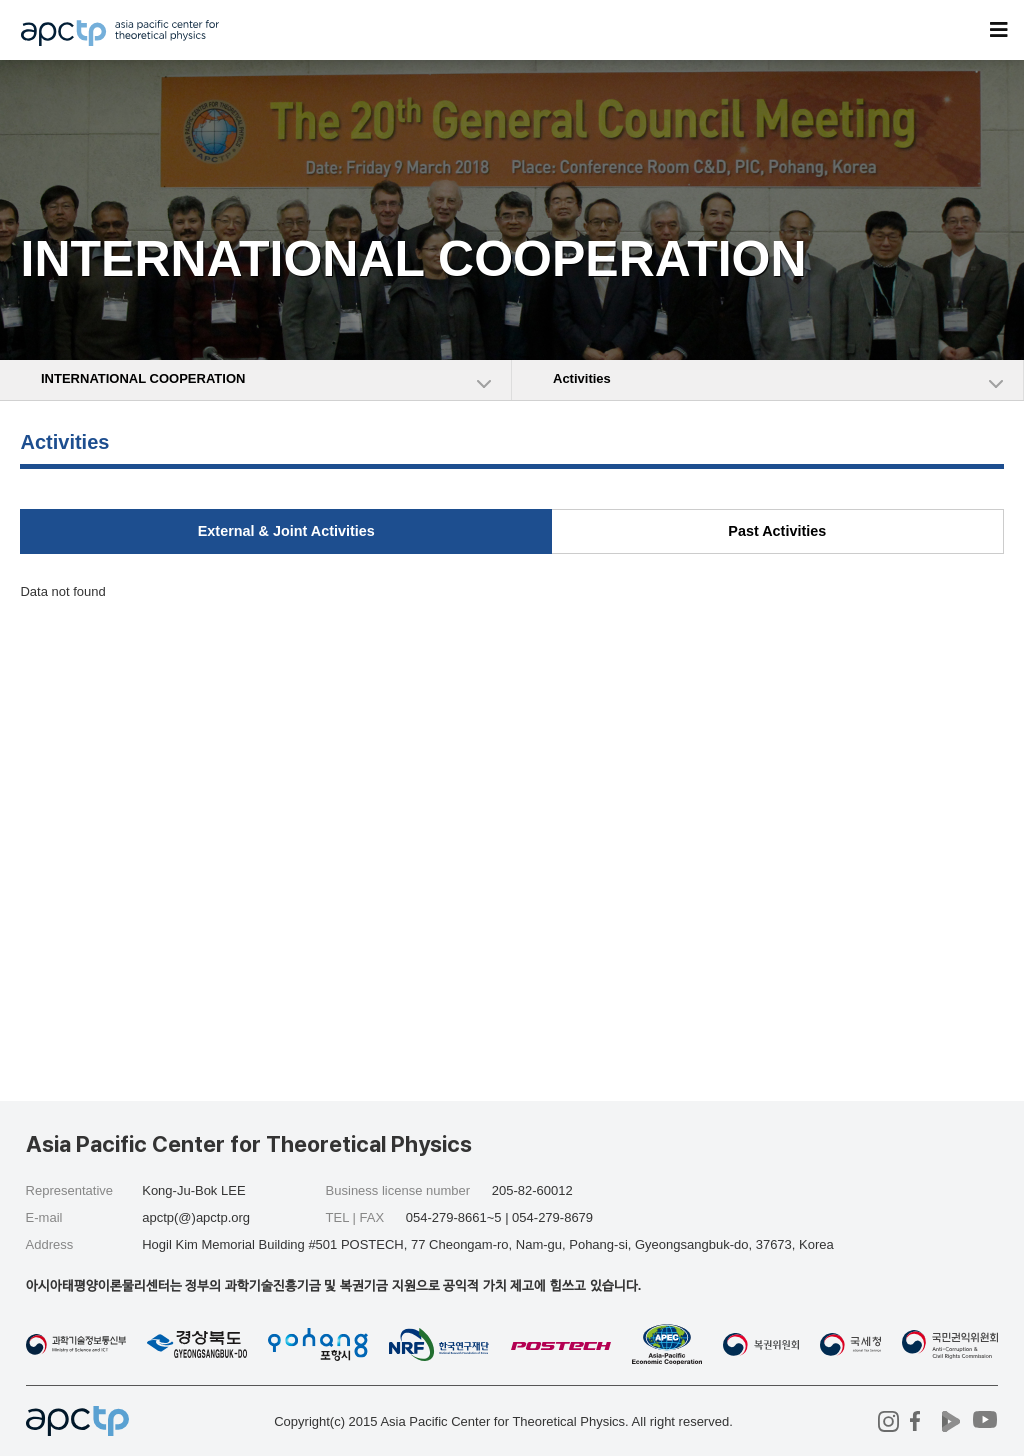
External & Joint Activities (286, 531)
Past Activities (777, 531)
